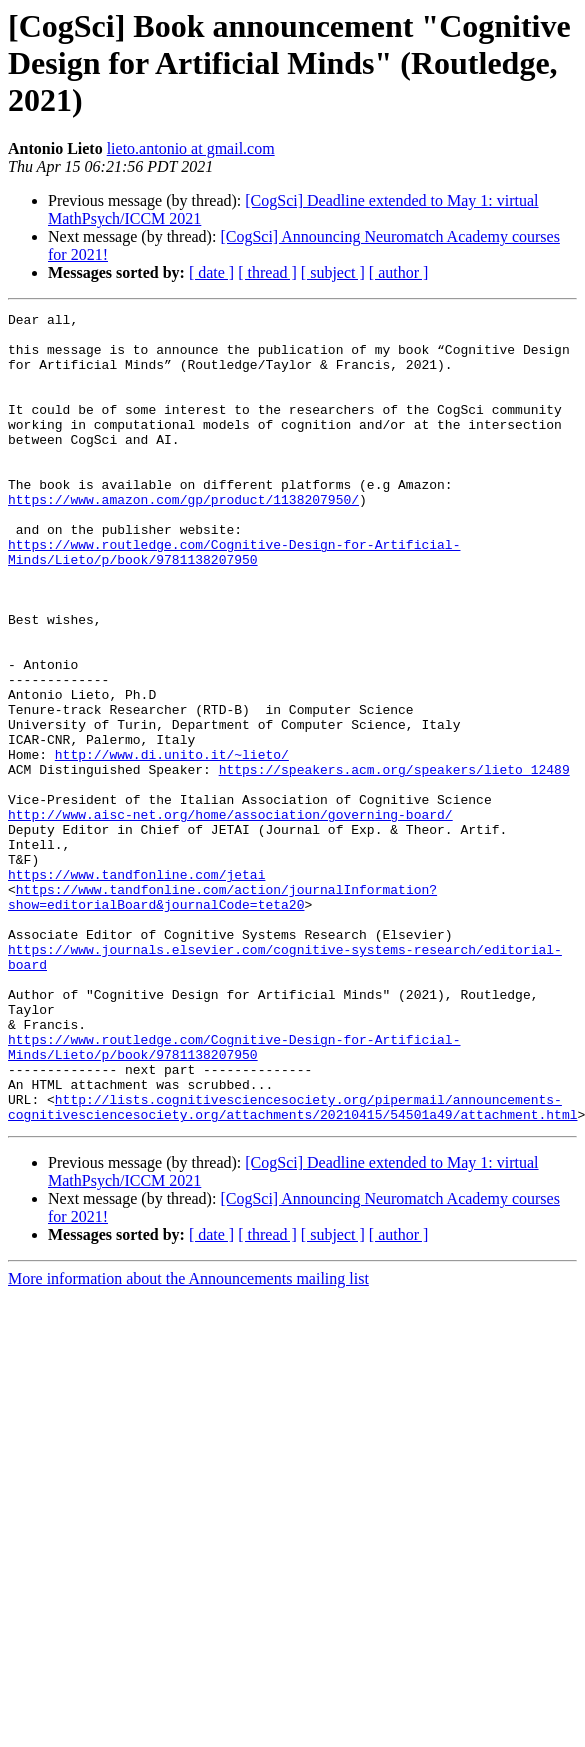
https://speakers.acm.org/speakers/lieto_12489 (394, 862)
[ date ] (211, 272)
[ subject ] (333, 272)
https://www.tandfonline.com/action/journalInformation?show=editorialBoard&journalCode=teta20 (222, 1015)
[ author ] (399, 272)
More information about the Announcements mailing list (188, 1440)
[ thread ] (267, 272)
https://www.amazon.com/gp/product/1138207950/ (183, 538)
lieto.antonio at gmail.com (191, 148)
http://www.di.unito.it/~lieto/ (172, 844)
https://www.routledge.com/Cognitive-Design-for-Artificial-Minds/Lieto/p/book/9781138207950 (234, 601)
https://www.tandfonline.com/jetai (136, 988)
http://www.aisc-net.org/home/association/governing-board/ (230, 916)
